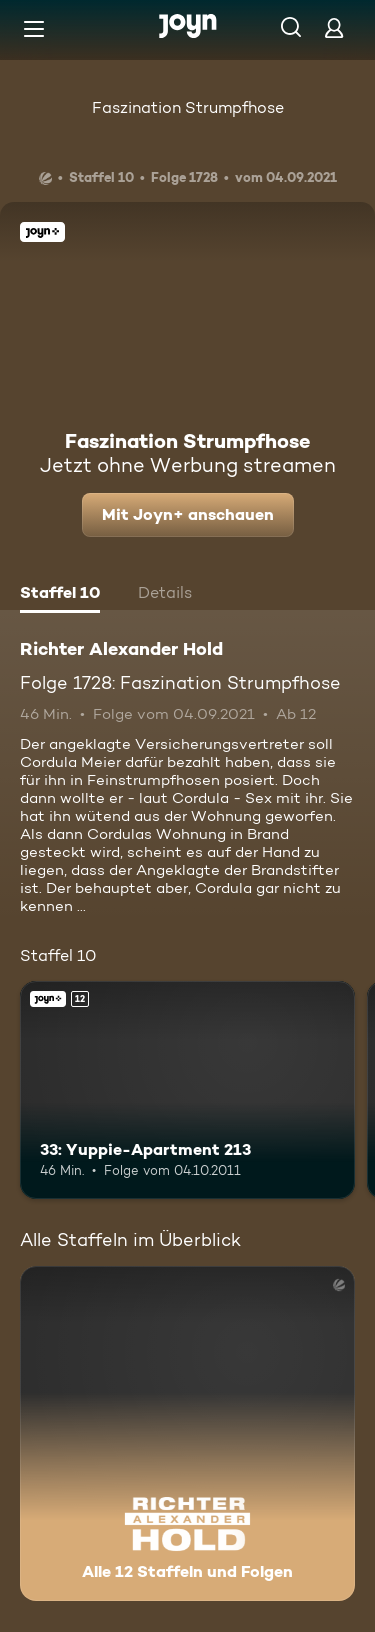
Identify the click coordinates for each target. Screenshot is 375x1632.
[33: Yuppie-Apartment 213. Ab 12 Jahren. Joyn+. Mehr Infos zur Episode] (187, 1090)
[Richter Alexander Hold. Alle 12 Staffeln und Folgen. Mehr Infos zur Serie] (187, 1433)
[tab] (60, 595)
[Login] (334, 27)
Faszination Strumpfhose (188, 107)
